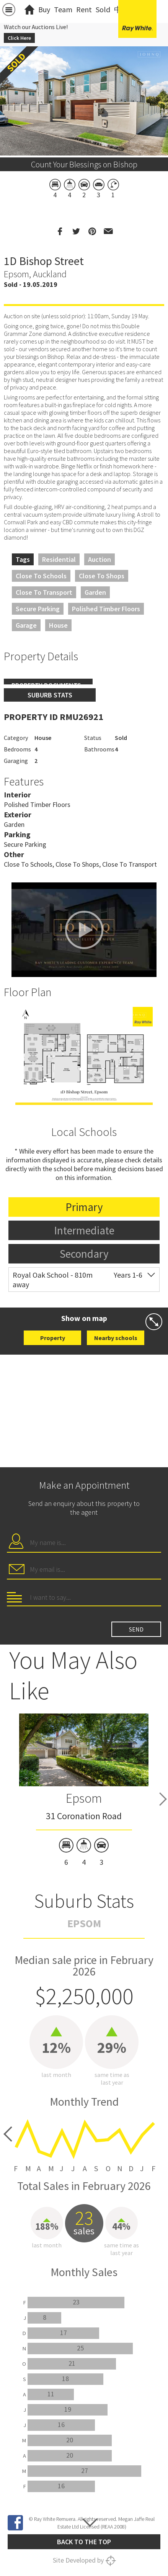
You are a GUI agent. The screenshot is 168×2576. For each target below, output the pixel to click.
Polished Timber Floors (106, 608)
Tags (23, 559)
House (58, 625)
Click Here (19, 37)
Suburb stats (50, 695)
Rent (84, 9)
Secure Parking (38, 608)
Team (63, 9)
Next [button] (163, 1799)
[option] (84, 1056)
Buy (44, 9)
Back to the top (84, 2541)
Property (52, 1338)
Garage (26, 625)
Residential (59, 559)
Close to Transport (44, 592)
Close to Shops (101, 575)
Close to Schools (41, 575)
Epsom (84, 1798)
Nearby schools (115, 1338)
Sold (103, 9)
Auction (99, 559)
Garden (95, 592)
